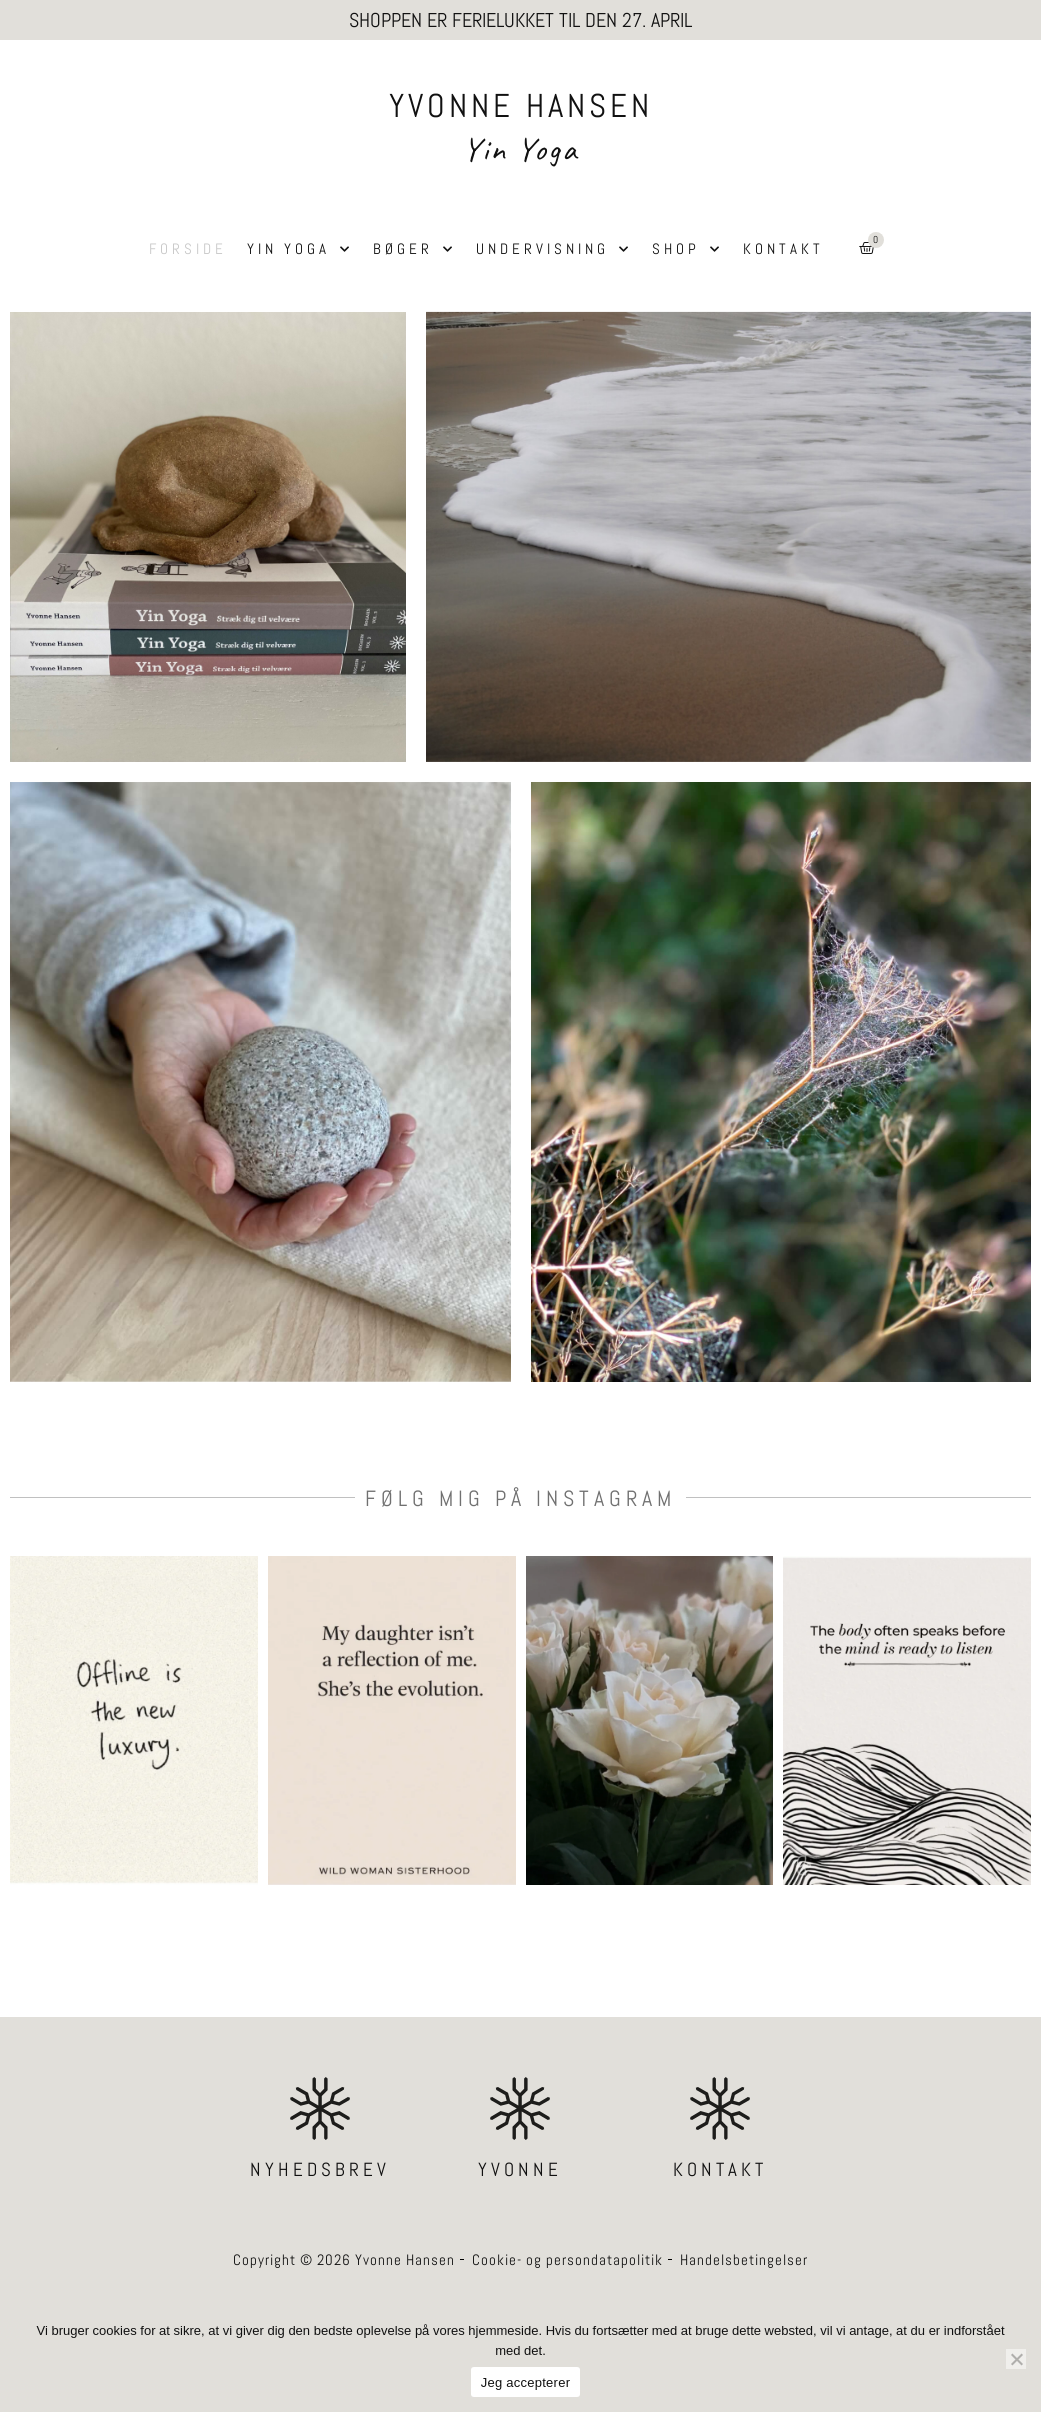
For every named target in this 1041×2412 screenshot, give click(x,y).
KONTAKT (720, 2169)
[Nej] (1016, 2359)
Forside (188, 248)
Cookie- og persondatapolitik (567, 2259)
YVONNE (520, 2169)
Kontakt (783, 248)
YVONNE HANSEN (521, 106)
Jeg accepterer (526, 2382)
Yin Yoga (520, 149)
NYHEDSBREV (320, 2169)
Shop (687, 249)
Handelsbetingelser (744, 2259)
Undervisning (554, 249)
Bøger (414, 249)
